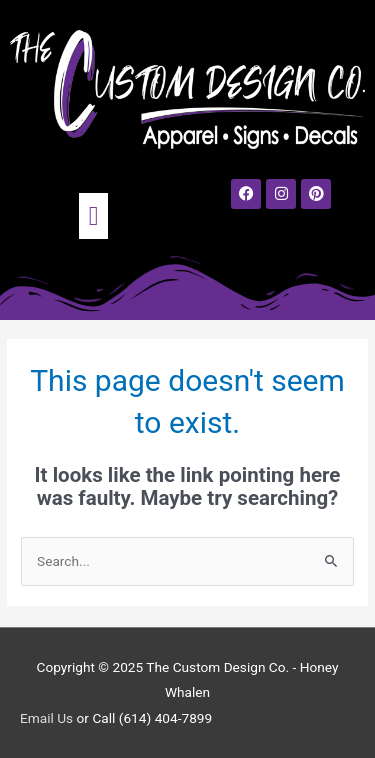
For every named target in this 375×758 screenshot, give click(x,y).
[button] (94, 216)
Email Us (46, 718)
